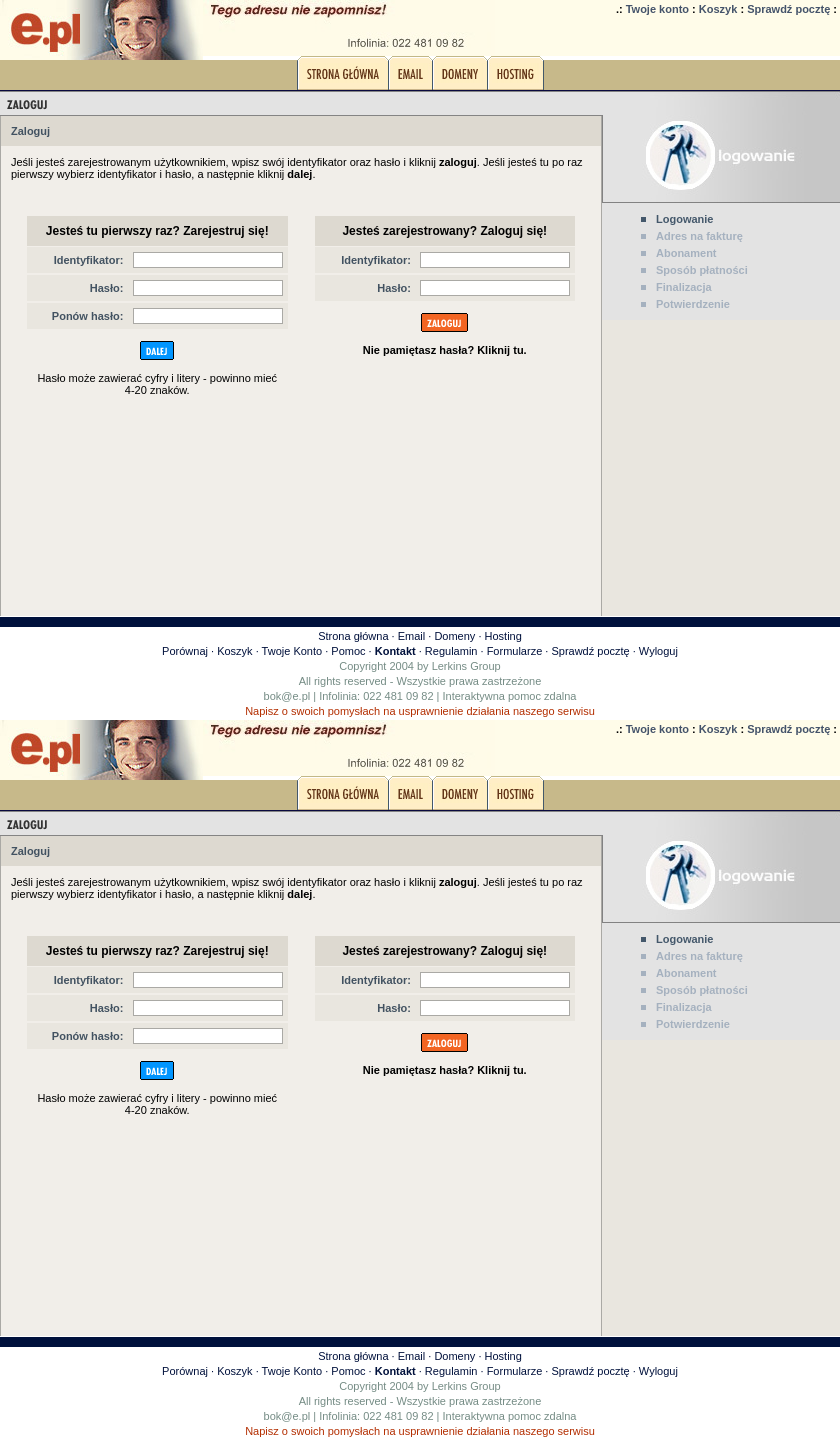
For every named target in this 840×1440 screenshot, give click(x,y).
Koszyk (718, 9)
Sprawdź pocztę (788, 9)
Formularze (515, 651)
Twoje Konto (292, 651)
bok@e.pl (287, 696)
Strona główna (353, 636)
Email (412, 636)
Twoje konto (657, 9)
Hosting (503, 636)
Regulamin (451, 651)
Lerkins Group (466, 666)
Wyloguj (658, 651)
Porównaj (185, 651)
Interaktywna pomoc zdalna (510, 696)
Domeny (454, 636)
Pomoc (348, 651)
